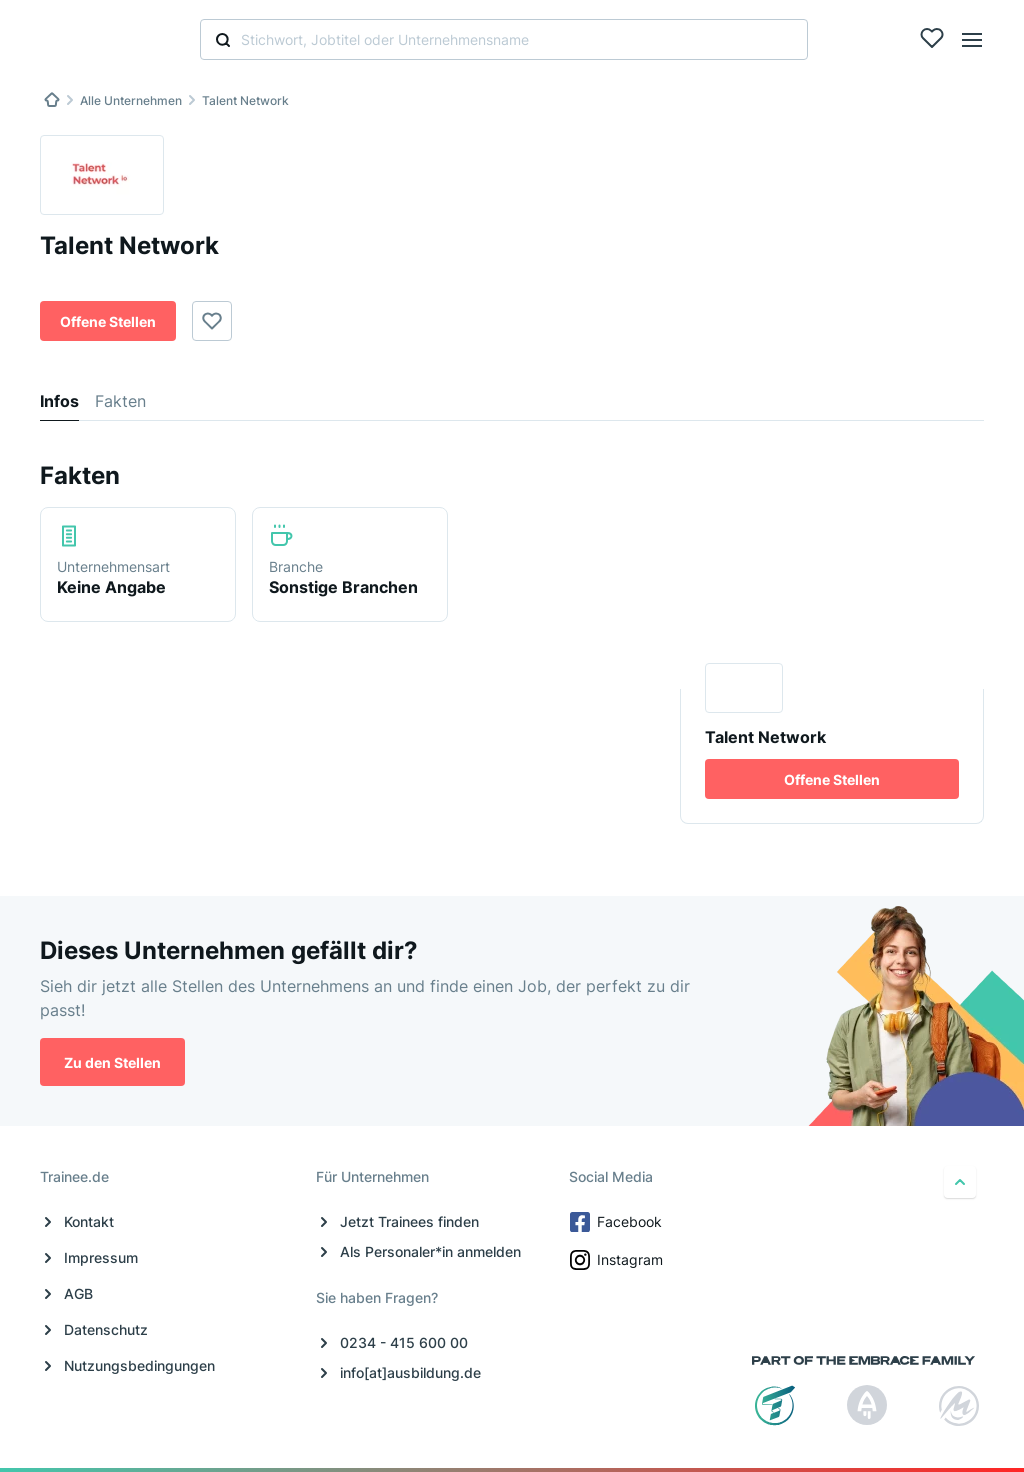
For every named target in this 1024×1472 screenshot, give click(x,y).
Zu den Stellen (112, 1062)
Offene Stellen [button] (108, 321)
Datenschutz (106, 1329)
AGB (78, 1293)
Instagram (618, 1260)
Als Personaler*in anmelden (430, 1251)
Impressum (101, 1257)
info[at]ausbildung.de (410, 1372)
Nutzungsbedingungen (139, 1365)
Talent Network (245, 100)
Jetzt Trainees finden (409, 1221)
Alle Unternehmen (131, 100)
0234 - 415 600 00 (404, 1342)
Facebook (617, 1222)
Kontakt (89, 1221)
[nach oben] (960, 1182)
